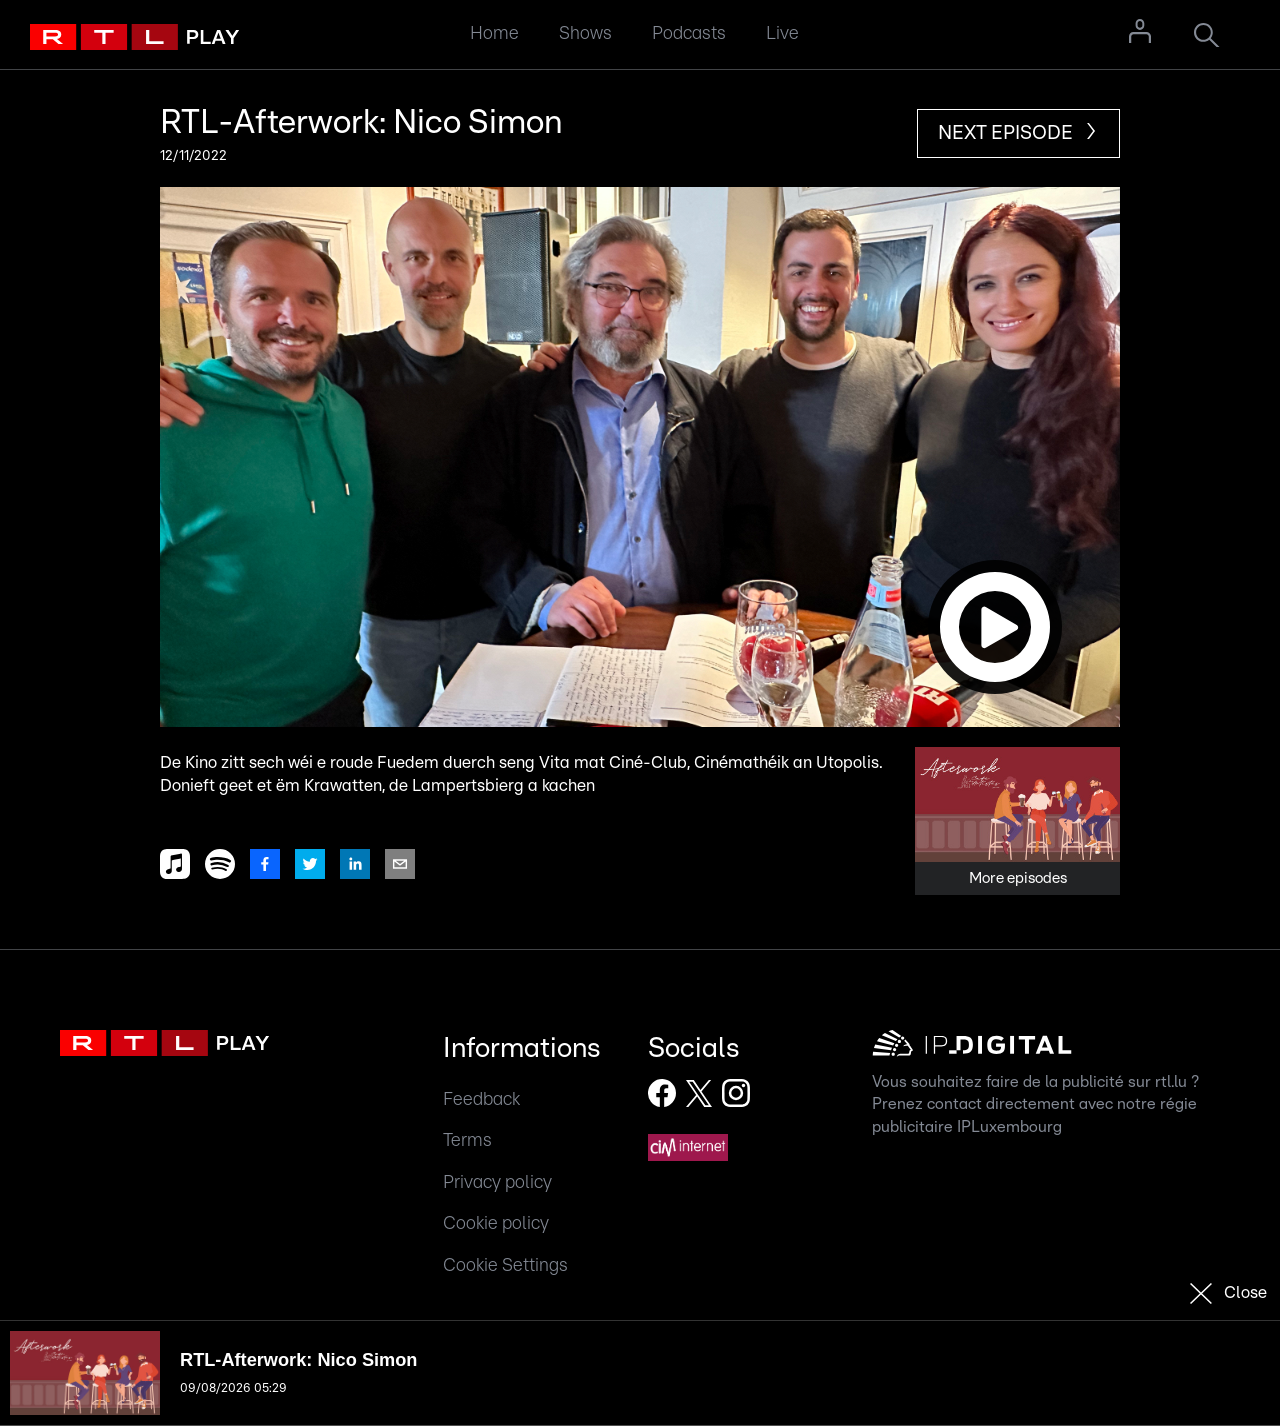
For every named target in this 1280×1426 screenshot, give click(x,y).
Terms (467, 1140)
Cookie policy (496, 1223)
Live (782, 33)
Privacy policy (497, 1182)
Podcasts (689, 33)
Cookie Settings (505, 1265)
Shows (585, 33)
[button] (640, 457)
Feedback (481, 1099)
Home (494, 33)
